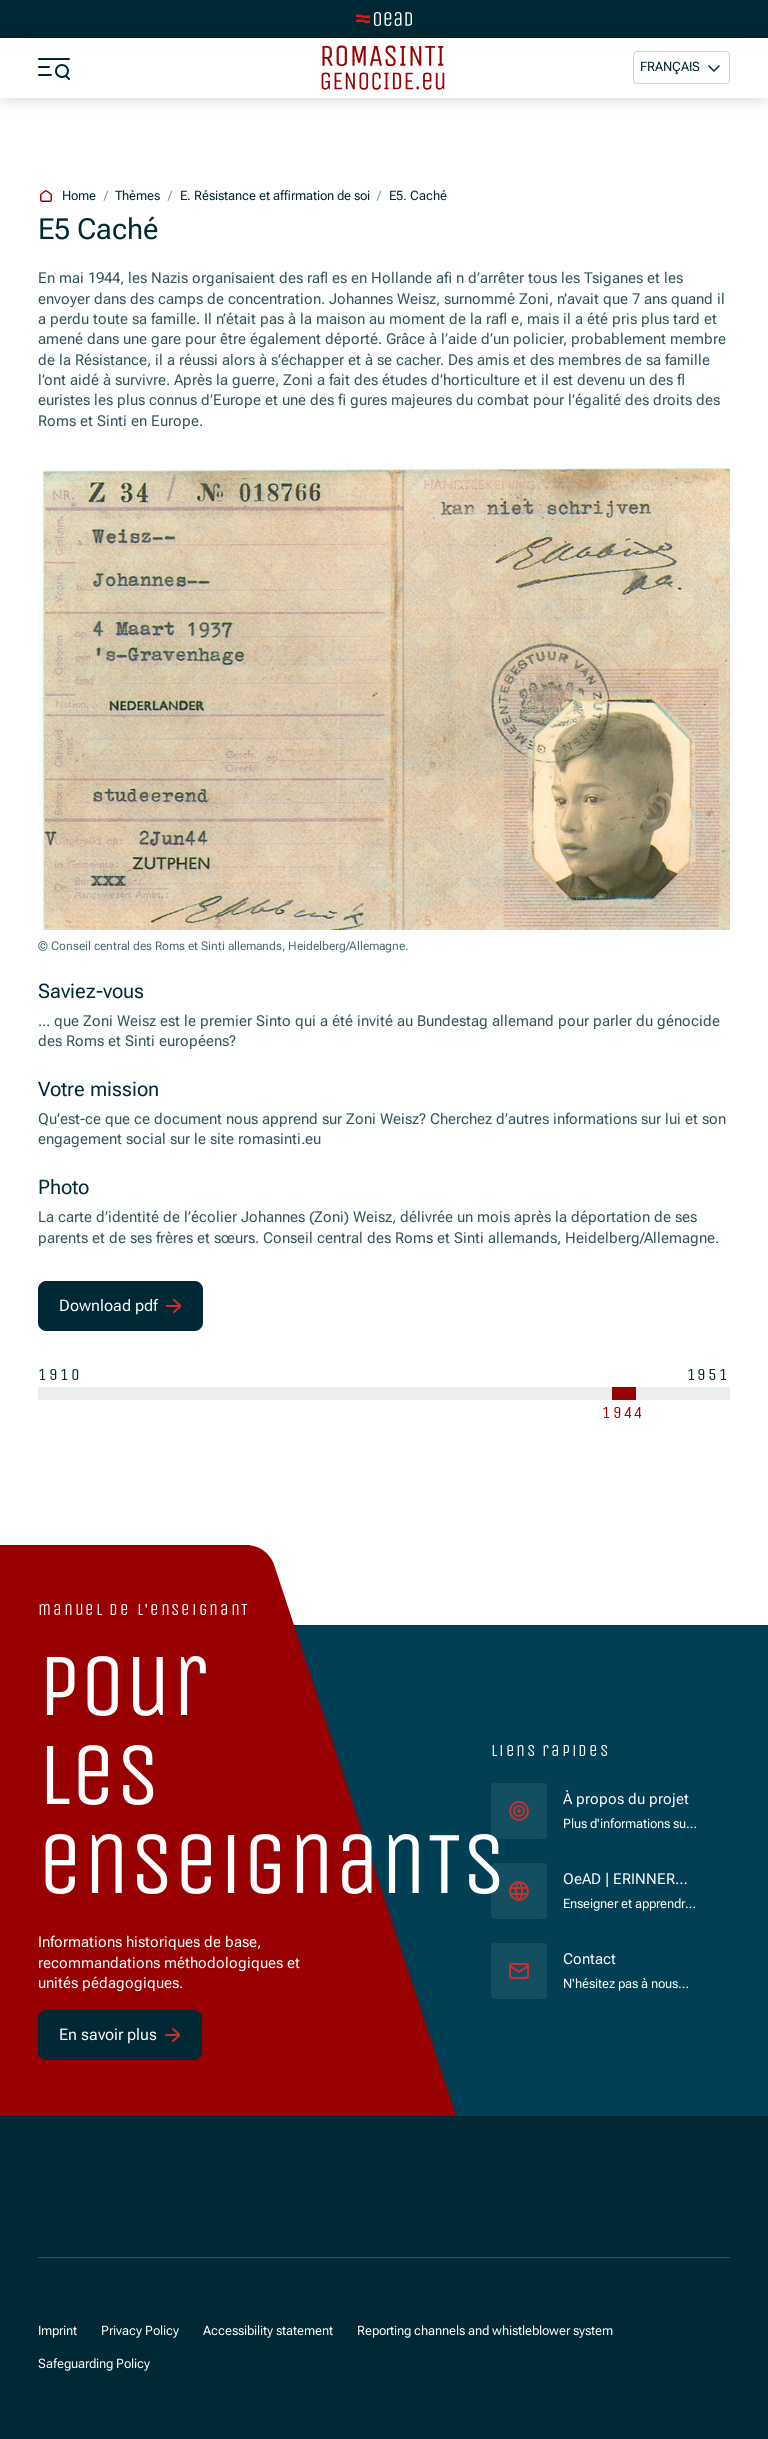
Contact (589, 1959)
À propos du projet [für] (626, 1799)
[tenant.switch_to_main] (384, 19)
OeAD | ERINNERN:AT (630, 1880)
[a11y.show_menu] (54, 68)
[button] (681, 67)
